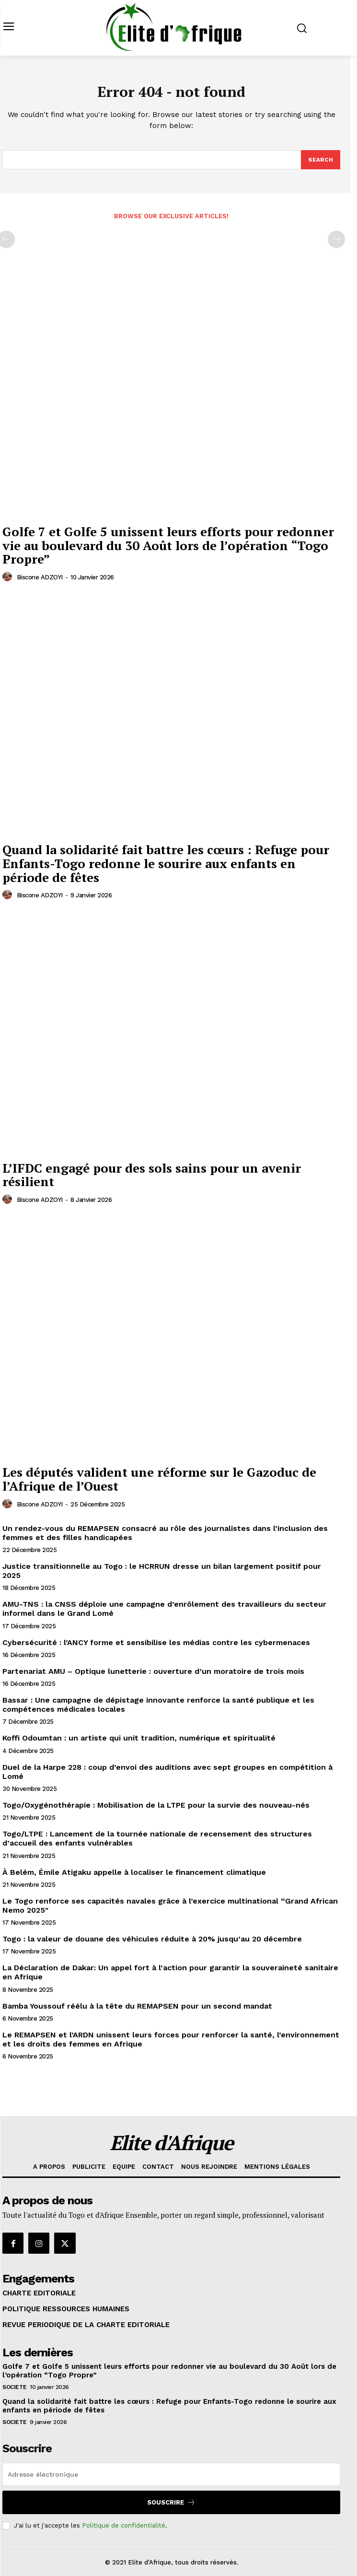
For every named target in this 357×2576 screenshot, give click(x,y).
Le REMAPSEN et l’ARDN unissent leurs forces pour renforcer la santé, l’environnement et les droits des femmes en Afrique (170, 2039)
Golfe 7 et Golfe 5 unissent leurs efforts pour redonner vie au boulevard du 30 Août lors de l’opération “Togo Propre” (168, 545)
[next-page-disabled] (336, 239)
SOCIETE (14, 2387)
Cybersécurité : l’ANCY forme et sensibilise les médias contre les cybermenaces (156, 1642)
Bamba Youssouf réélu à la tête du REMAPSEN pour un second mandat (137, 2006)
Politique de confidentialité (123, 2525)
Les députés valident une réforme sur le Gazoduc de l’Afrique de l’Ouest (159, 1479)
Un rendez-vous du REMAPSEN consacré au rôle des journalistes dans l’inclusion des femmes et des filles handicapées (165, 1533)
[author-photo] (8, 577)
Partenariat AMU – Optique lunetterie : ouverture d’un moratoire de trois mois (153, 1671)
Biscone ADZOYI (40, 577)
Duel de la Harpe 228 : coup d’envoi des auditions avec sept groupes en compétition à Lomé (167, 1772)
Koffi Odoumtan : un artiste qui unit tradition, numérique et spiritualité (139, 1737)
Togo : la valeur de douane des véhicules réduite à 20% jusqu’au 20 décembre (152, 1938)
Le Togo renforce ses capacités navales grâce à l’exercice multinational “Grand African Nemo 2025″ (170, 1905)
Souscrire (171, 2502)
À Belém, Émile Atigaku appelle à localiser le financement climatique (134, 1872)
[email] (171, 2474)
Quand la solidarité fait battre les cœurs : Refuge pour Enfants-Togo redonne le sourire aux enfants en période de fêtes (165, 863)
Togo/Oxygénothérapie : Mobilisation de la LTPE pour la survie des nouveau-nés (156, 1805)
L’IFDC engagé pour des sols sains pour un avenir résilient (151, 1175)
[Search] (320, 159)
